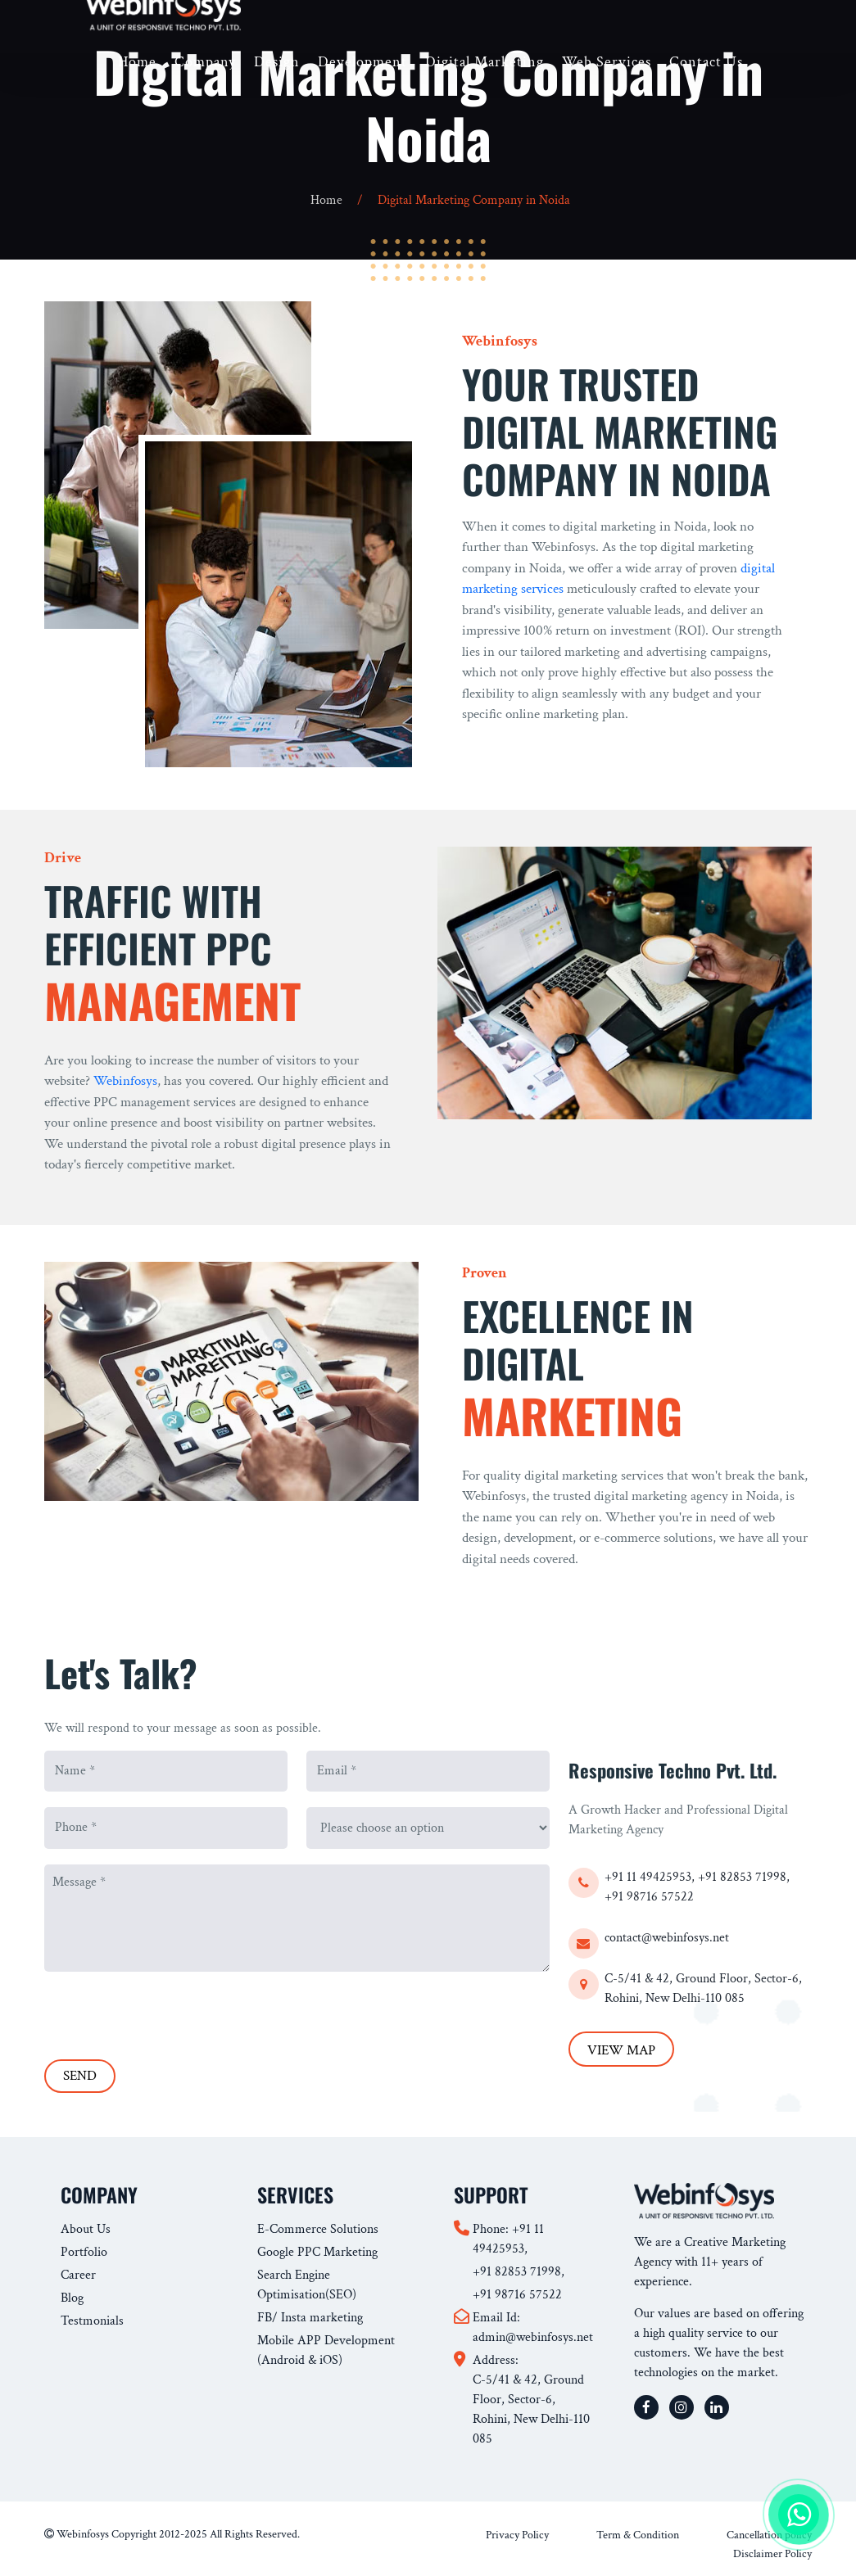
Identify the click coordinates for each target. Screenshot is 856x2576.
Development (362, 61)
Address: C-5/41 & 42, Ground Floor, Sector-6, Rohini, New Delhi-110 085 (531, 2399)
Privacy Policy (517, 2535)
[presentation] (168, 2010)
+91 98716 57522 (649, 1896)
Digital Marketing (484, 61)
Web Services (606, 61)
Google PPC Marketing (317, 2252)
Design (277, 61)
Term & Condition (637, 2535)
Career (78, 2275)
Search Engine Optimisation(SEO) (306, 2284)
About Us (86, 2229)
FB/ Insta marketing (310, 2317)
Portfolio (84, 2252)
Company (205, 61)
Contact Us (706, 61)
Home (137, 61)
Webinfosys (125, 1081)
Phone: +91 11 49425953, (508, 2239)
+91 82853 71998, (744, 1877)
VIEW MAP (621, 2050)
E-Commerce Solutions (317, 2229)
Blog (72, 2298)
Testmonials (92, 2321)
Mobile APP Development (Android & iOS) (326, 2350)
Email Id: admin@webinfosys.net (533, 2327)
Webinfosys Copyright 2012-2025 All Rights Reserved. (172, 2534)
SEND (80, 2076)
